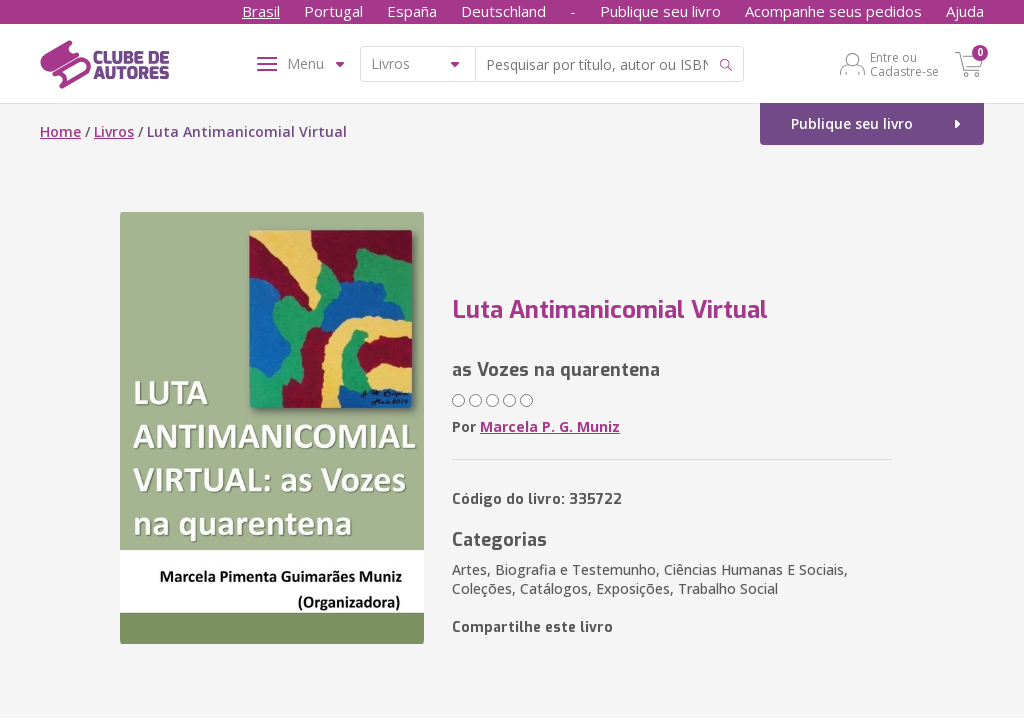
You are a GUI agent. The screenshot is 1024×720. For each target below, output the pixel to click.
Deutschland (503, 11)
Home (60, 131)
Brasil (261, 11)
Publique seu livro (660, 11)
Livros (114, 131)
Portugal (333, 11)
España (412, 11)
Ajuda (965, 11)
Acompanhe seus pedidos (833, 11)
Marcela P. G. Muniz (550, 426)
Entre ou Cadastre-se (904, 64)
